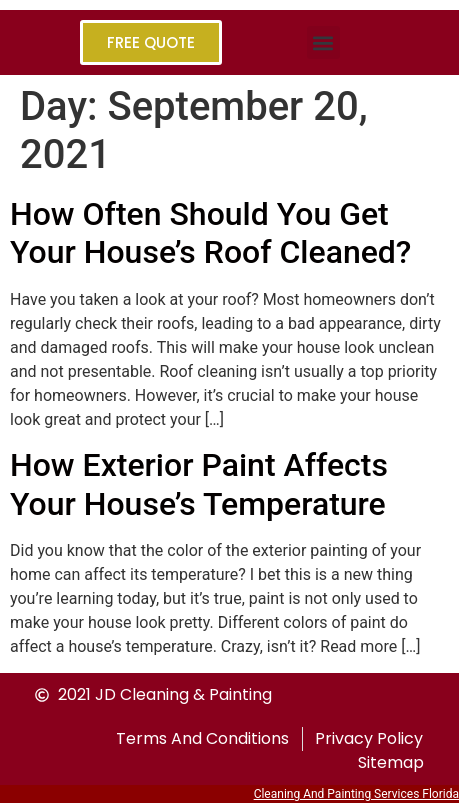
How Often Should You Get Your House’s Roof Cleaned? (210, 233)
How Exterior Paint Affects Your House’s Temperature (199, 484)
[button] (323, 42)
